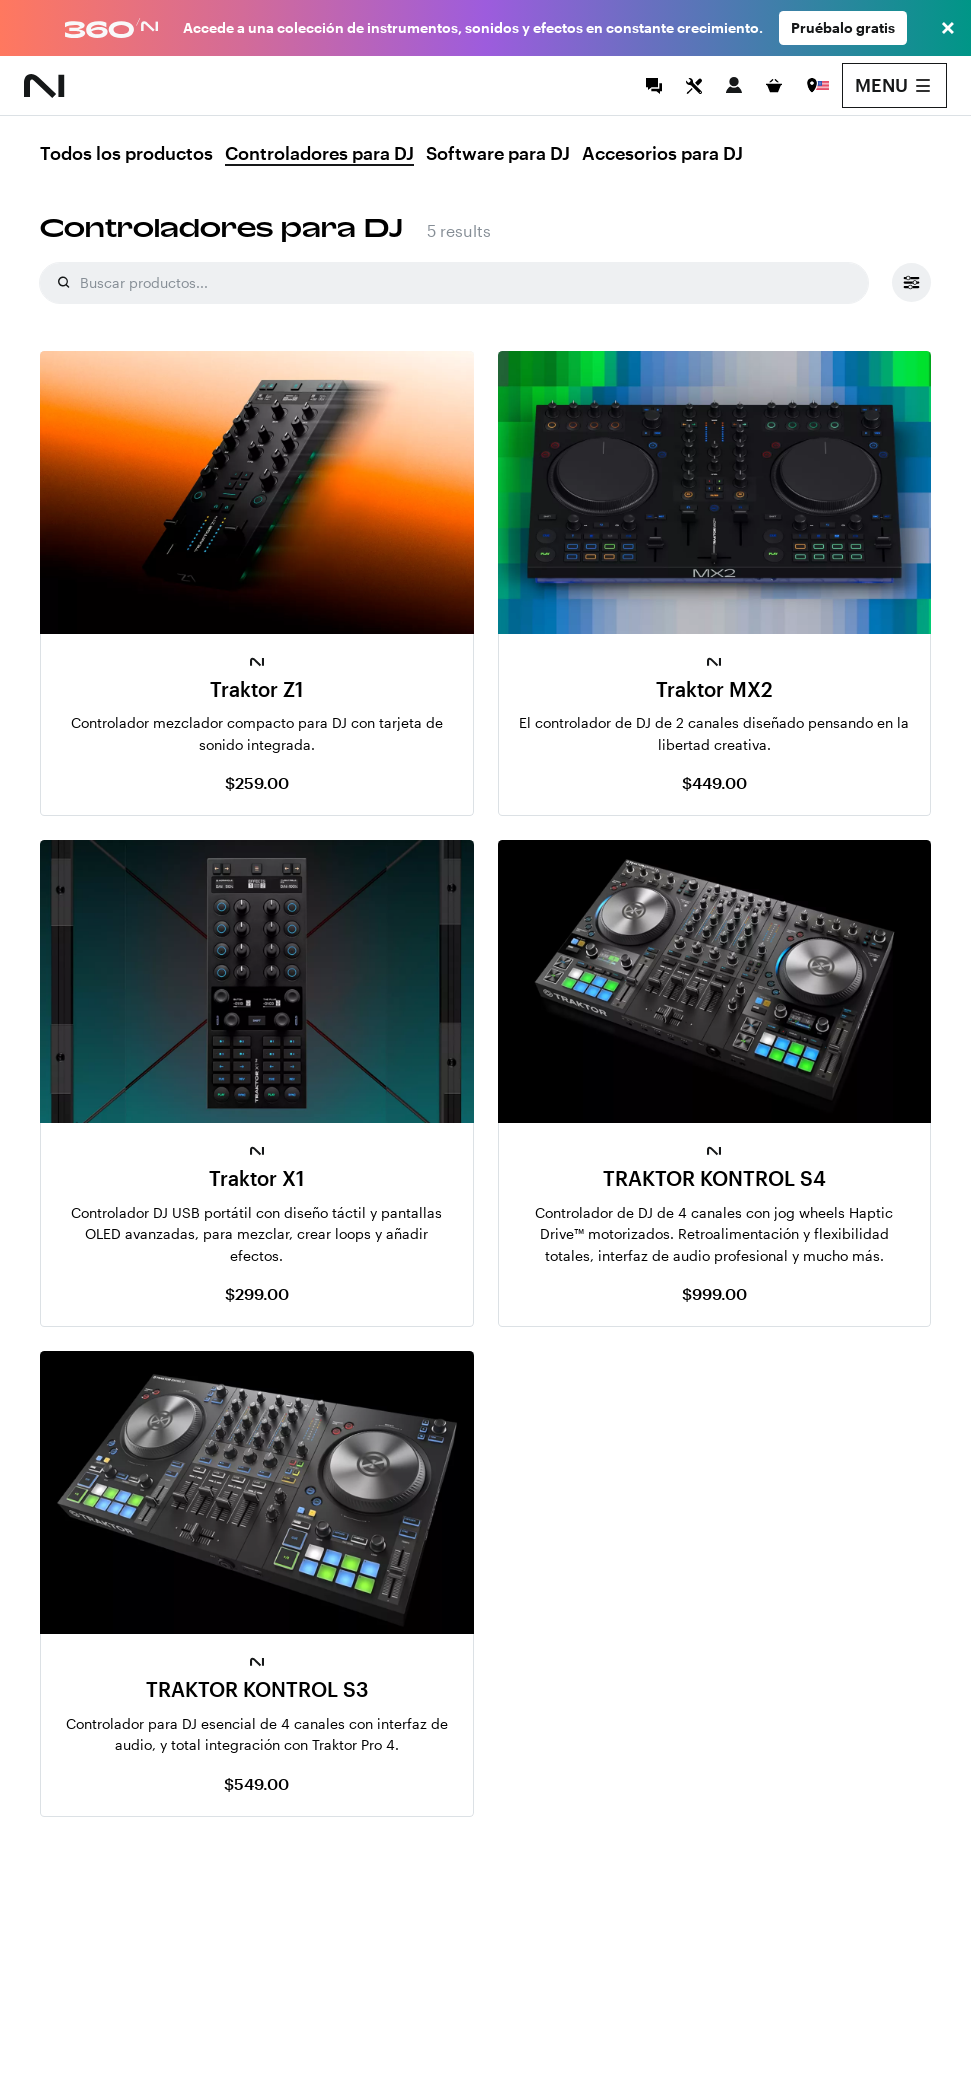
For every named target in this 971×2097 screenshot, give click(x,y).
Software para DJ (498, 154)
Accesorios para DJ (662, 154)
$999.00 (714, 1293)
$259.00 (257, 782)
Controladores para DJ (319, 154)
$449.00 (714, 782)
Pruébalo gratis (843, 27)
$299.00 (257, 1293)
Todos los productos (126, 154)
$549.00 (256, 1783)
